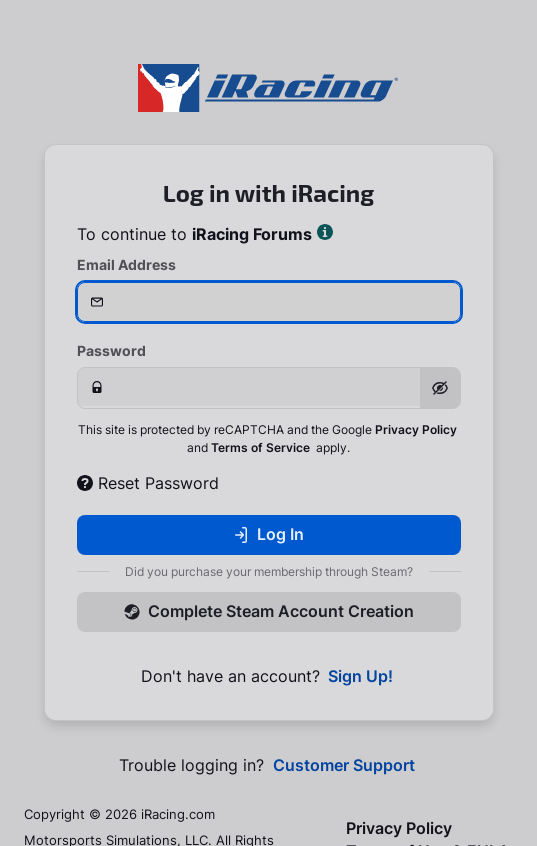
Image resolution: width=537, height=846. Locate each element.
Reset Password (148, 483)
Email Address (126, 264)
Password (111, 350)
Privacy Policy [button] (416, 429)
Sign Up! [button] (360, 676)
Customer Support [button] (344, 765)
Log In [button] (268, 534)
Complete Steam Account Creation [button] (269, 611)
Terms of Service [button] (260, 447)
